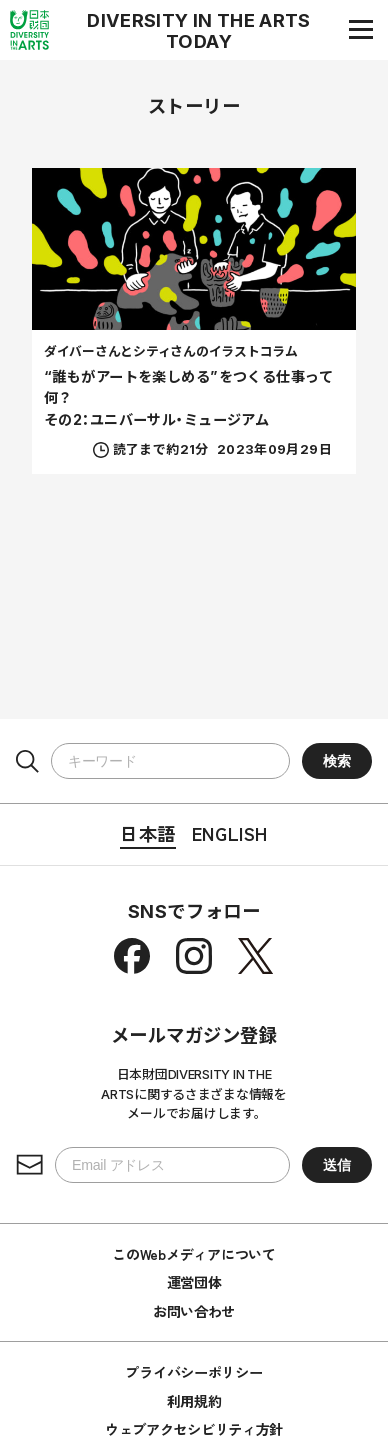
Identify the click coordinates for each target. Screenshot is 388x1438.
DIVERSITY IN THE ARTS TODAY (199, 31)
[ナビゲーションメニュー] (361, 29)
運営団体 (194, 1282)
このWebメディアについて (193, 1254)
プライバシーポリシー (193, 1372)
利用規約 (194, 1401)
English (230, 833)
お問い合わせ (194, 1311)
